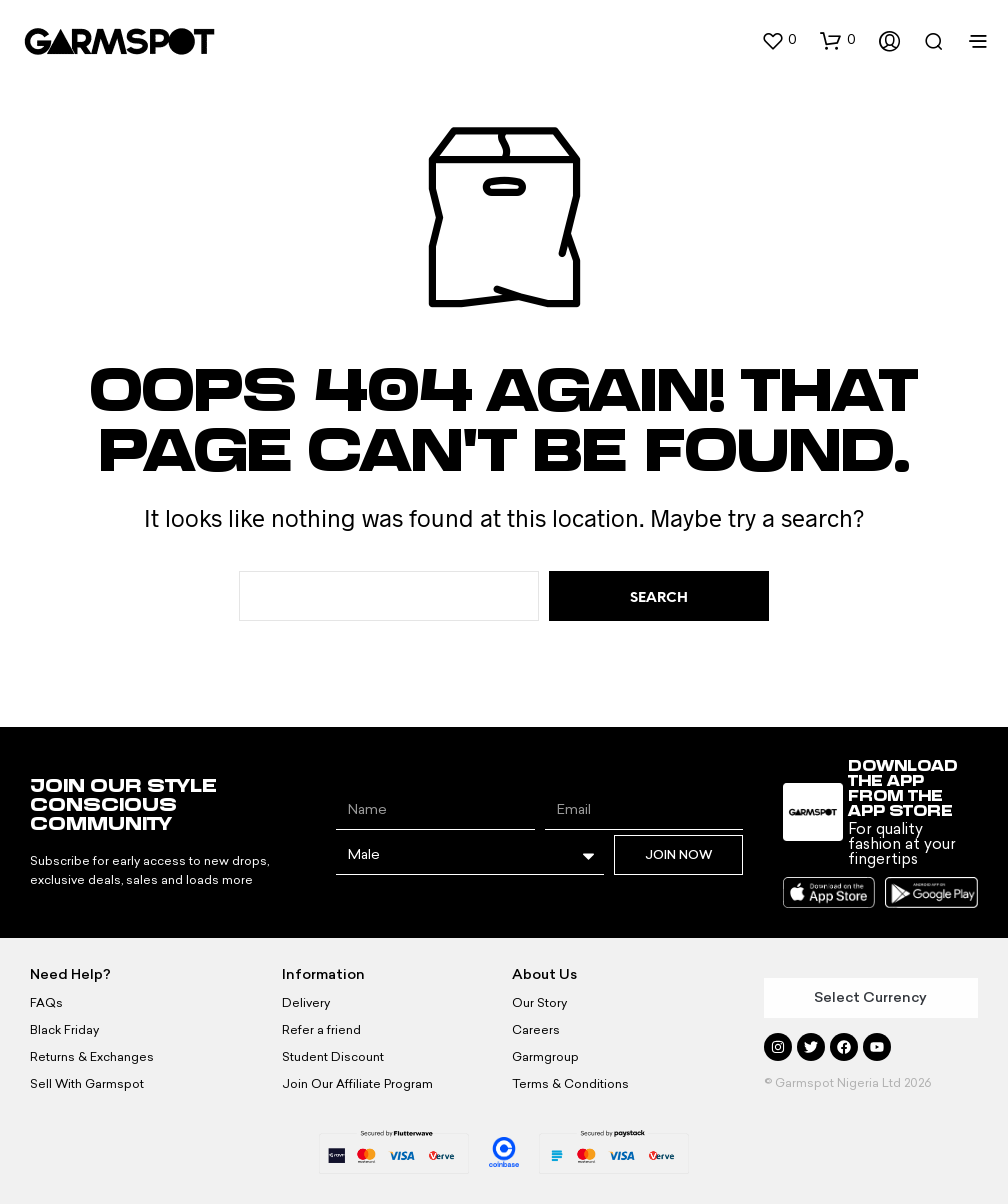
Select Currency (870, 997)
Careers (536, 1030)
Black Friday (64, 1030)
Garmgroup (545, 1057)
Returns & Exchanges (92, 1057)
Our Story (539, 1003)
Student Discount (333, 1057)
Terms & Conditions (570, 1084)
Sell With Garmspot (87, 1084)
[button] (779, 40)
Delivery (306, 1003)
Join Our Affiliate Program (357, 1084)
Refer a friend (321, 1030)
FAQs (46, 1003)
